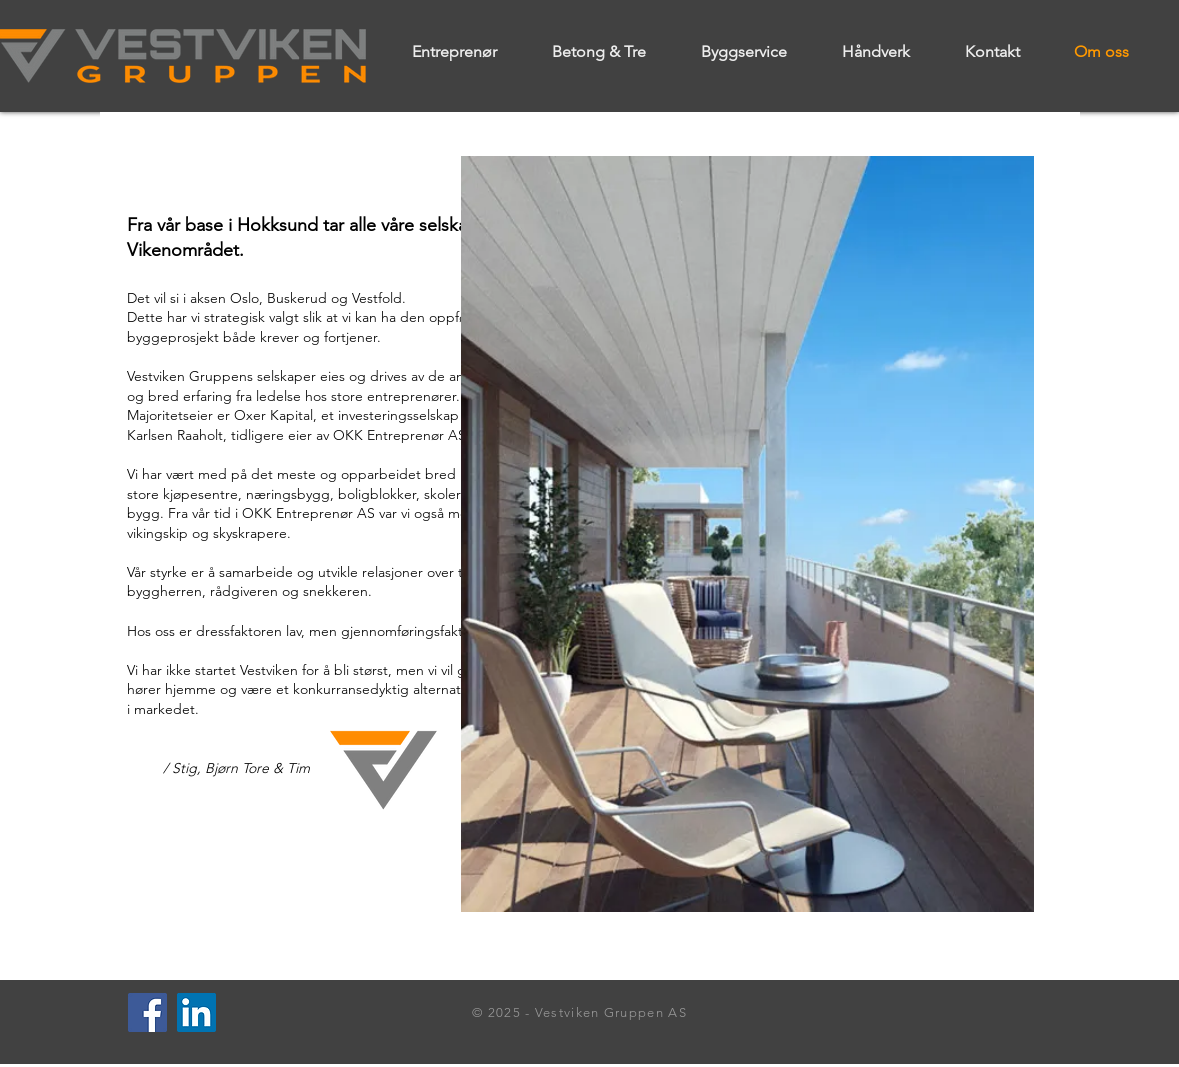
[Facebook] (147, 1012)
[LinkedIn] (196, 1012)
